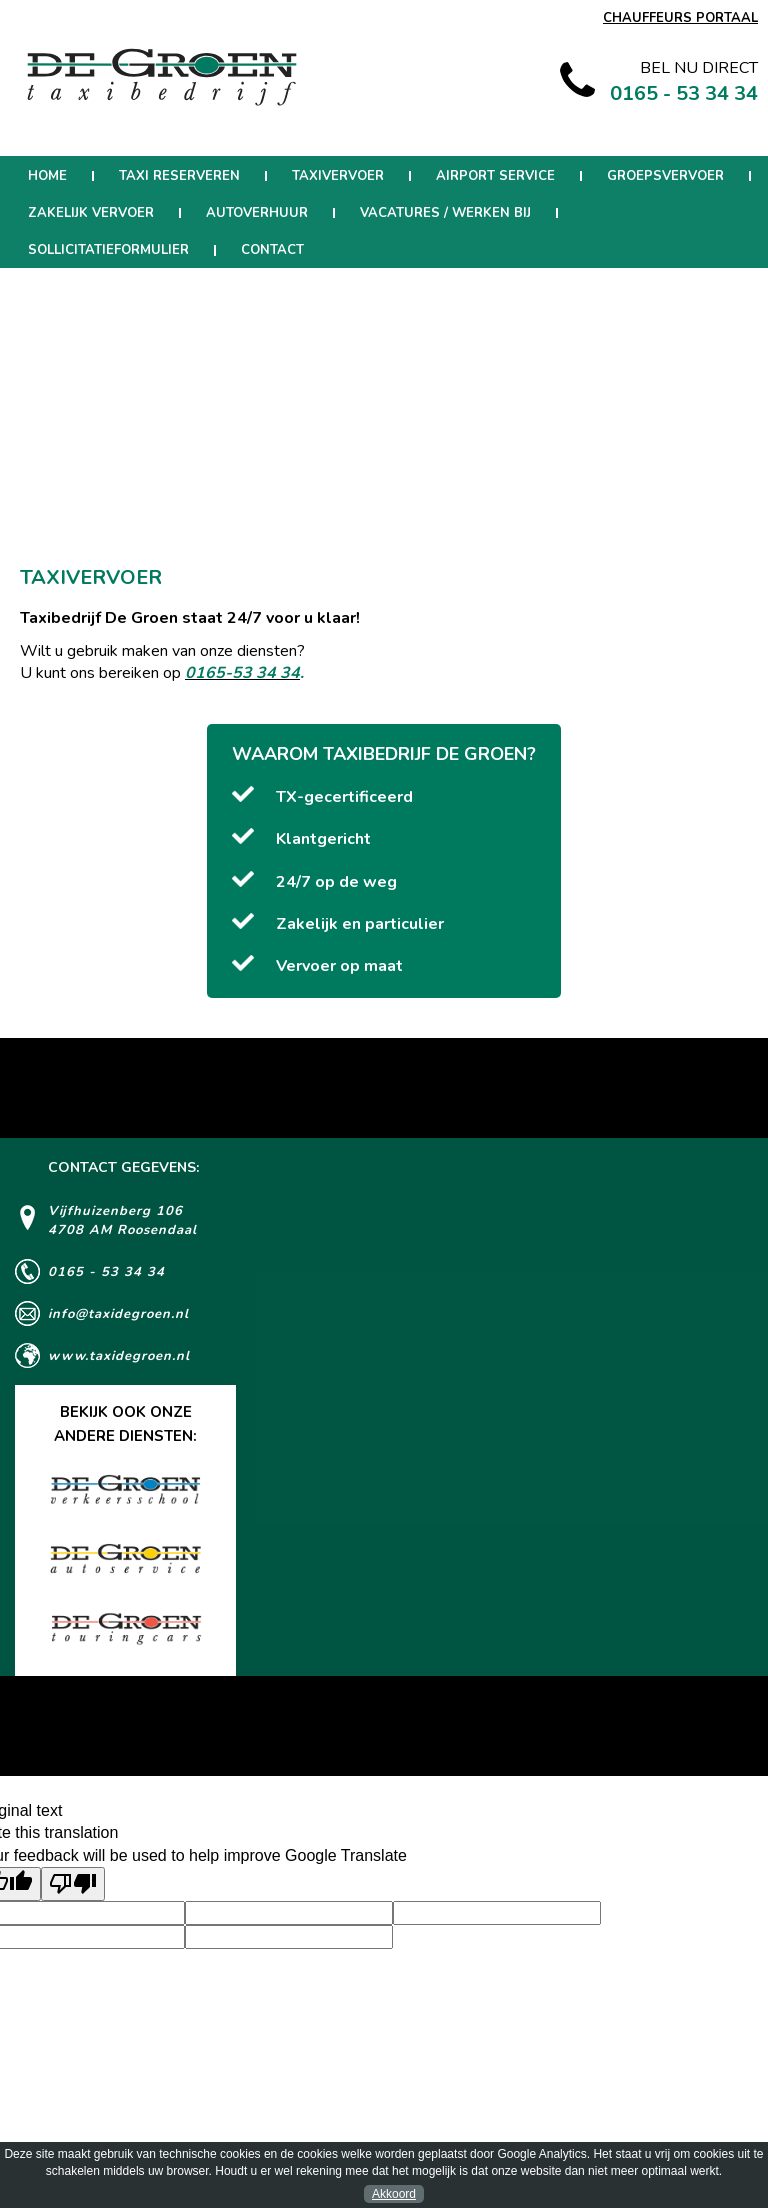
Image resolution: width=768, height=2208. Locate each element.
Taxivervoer (338, 176)
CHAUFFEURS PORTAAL (680, 18)
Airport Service (495, 176)
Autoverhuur (257, 213)
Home (47, 176)
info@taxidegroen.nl (118, 1314)
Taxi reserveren (179, 176)
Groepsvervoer (665, 176)
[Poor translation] (73, 1884)
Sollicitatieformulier (108, 250)
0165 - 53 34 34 (106, 1272)
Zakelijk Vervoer (91, 213)
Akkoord (394, 2194)
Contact (272, 250)
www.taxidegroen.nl (119, 1356)
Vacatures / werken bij (445, 213)
